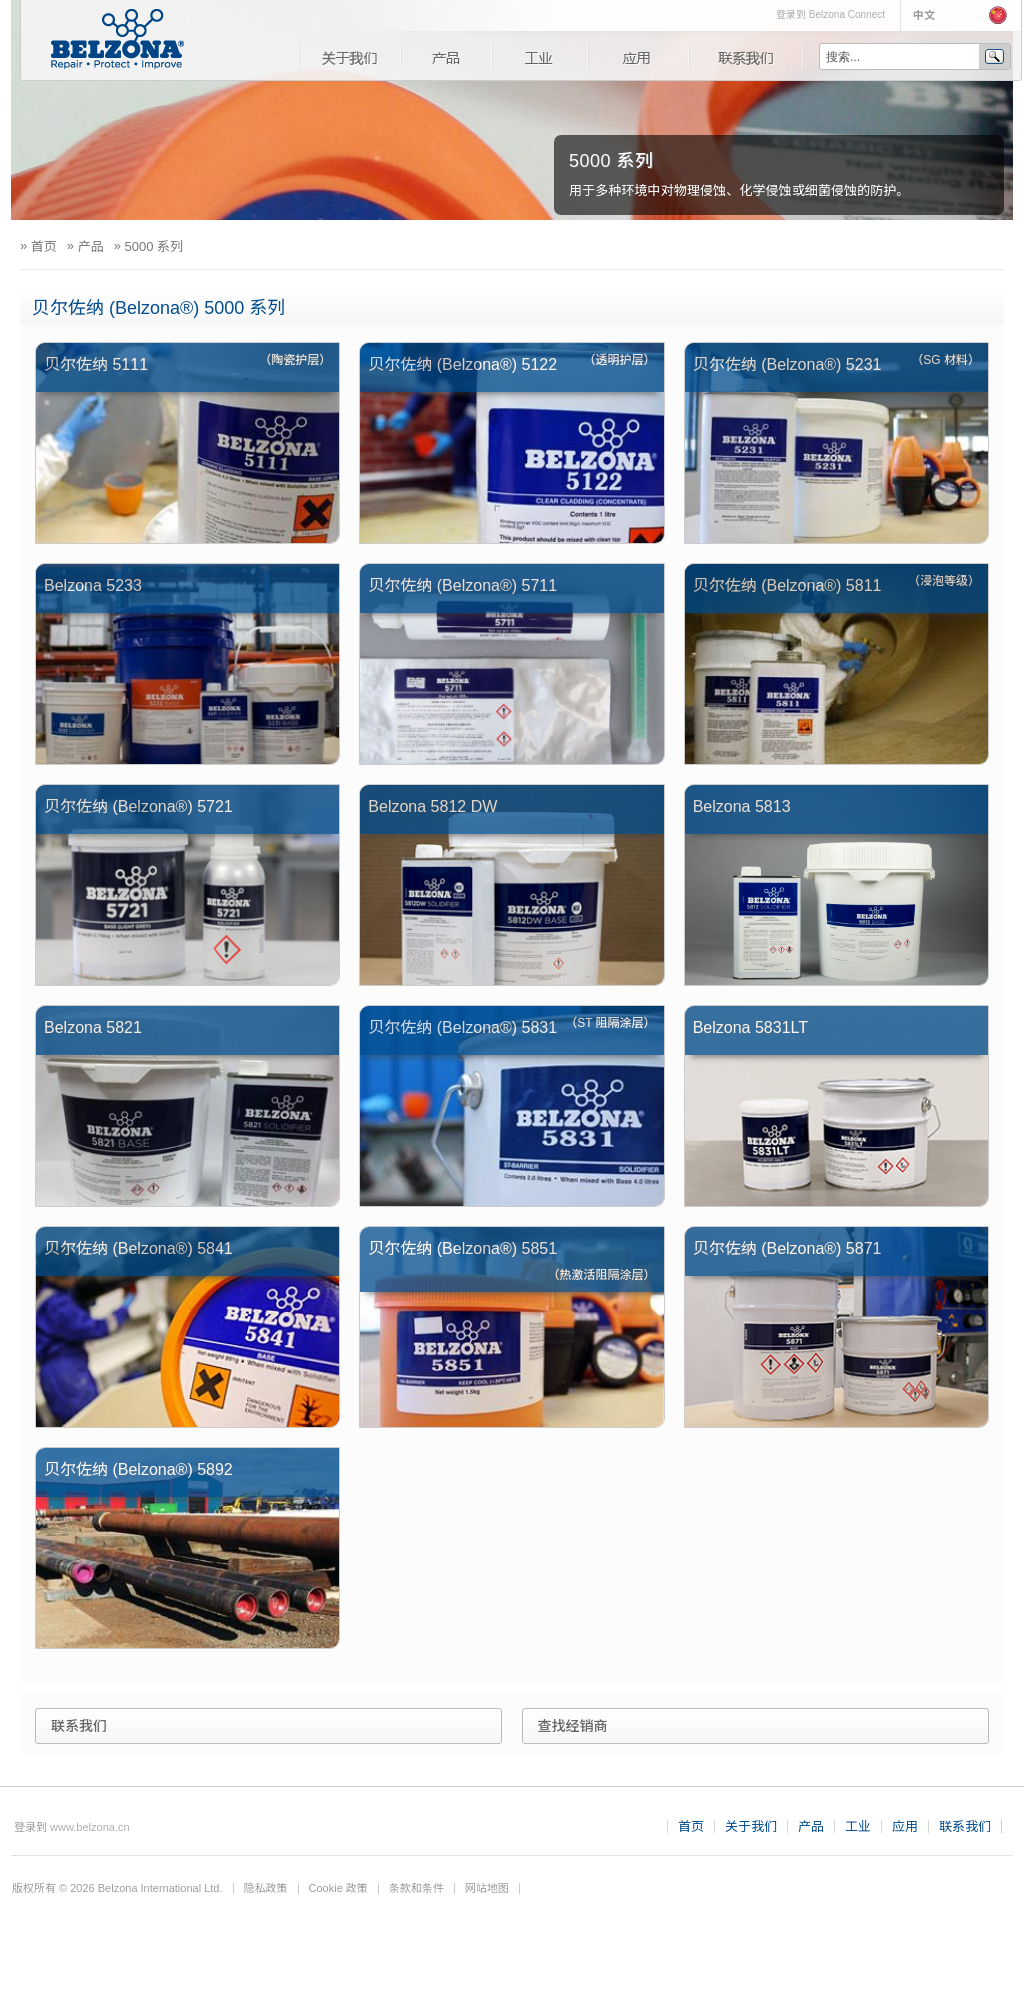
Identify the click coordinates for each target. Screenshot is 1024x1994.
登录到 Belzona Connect (830, 14)
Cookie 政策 (338, 1888)
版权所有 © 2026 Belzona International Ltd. (117, 1888)
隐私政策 (266, 1888)
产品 (445, 56)
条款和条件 (416, 1888)
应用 (637, 56)
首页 (691, 1826)
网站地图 (487, 1888)
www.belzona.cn (90, 1827)
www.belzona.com (117, 39)
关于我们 (349, 56)
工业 (539, 56)
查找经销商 (573, 1726)
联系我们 (746, 56)
